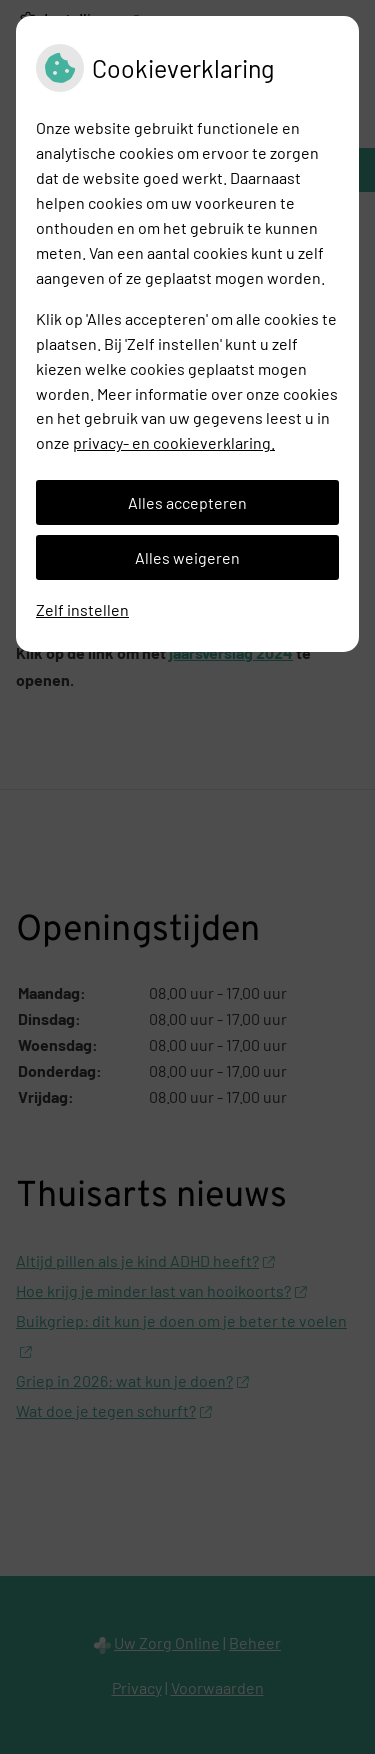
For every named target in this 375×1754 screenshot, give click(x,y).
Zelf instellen (82, 609)
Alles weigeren (187, 557)
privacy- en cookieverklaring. (174, 442)
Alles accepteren (187, 502)
